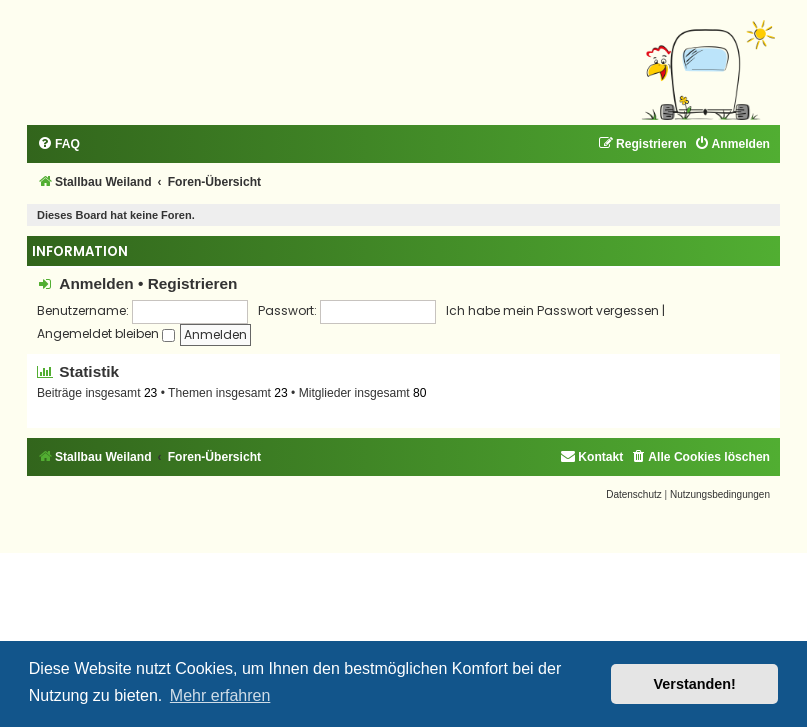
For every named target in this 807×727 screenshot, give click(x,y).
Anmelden (96, 283)
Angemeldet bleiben (106, 333)
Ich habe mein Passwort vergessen (552, 310)
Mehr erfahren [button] (220, 695)
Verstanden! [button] (695, 684)
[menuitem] (58, 144)
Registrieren (193, 283)
